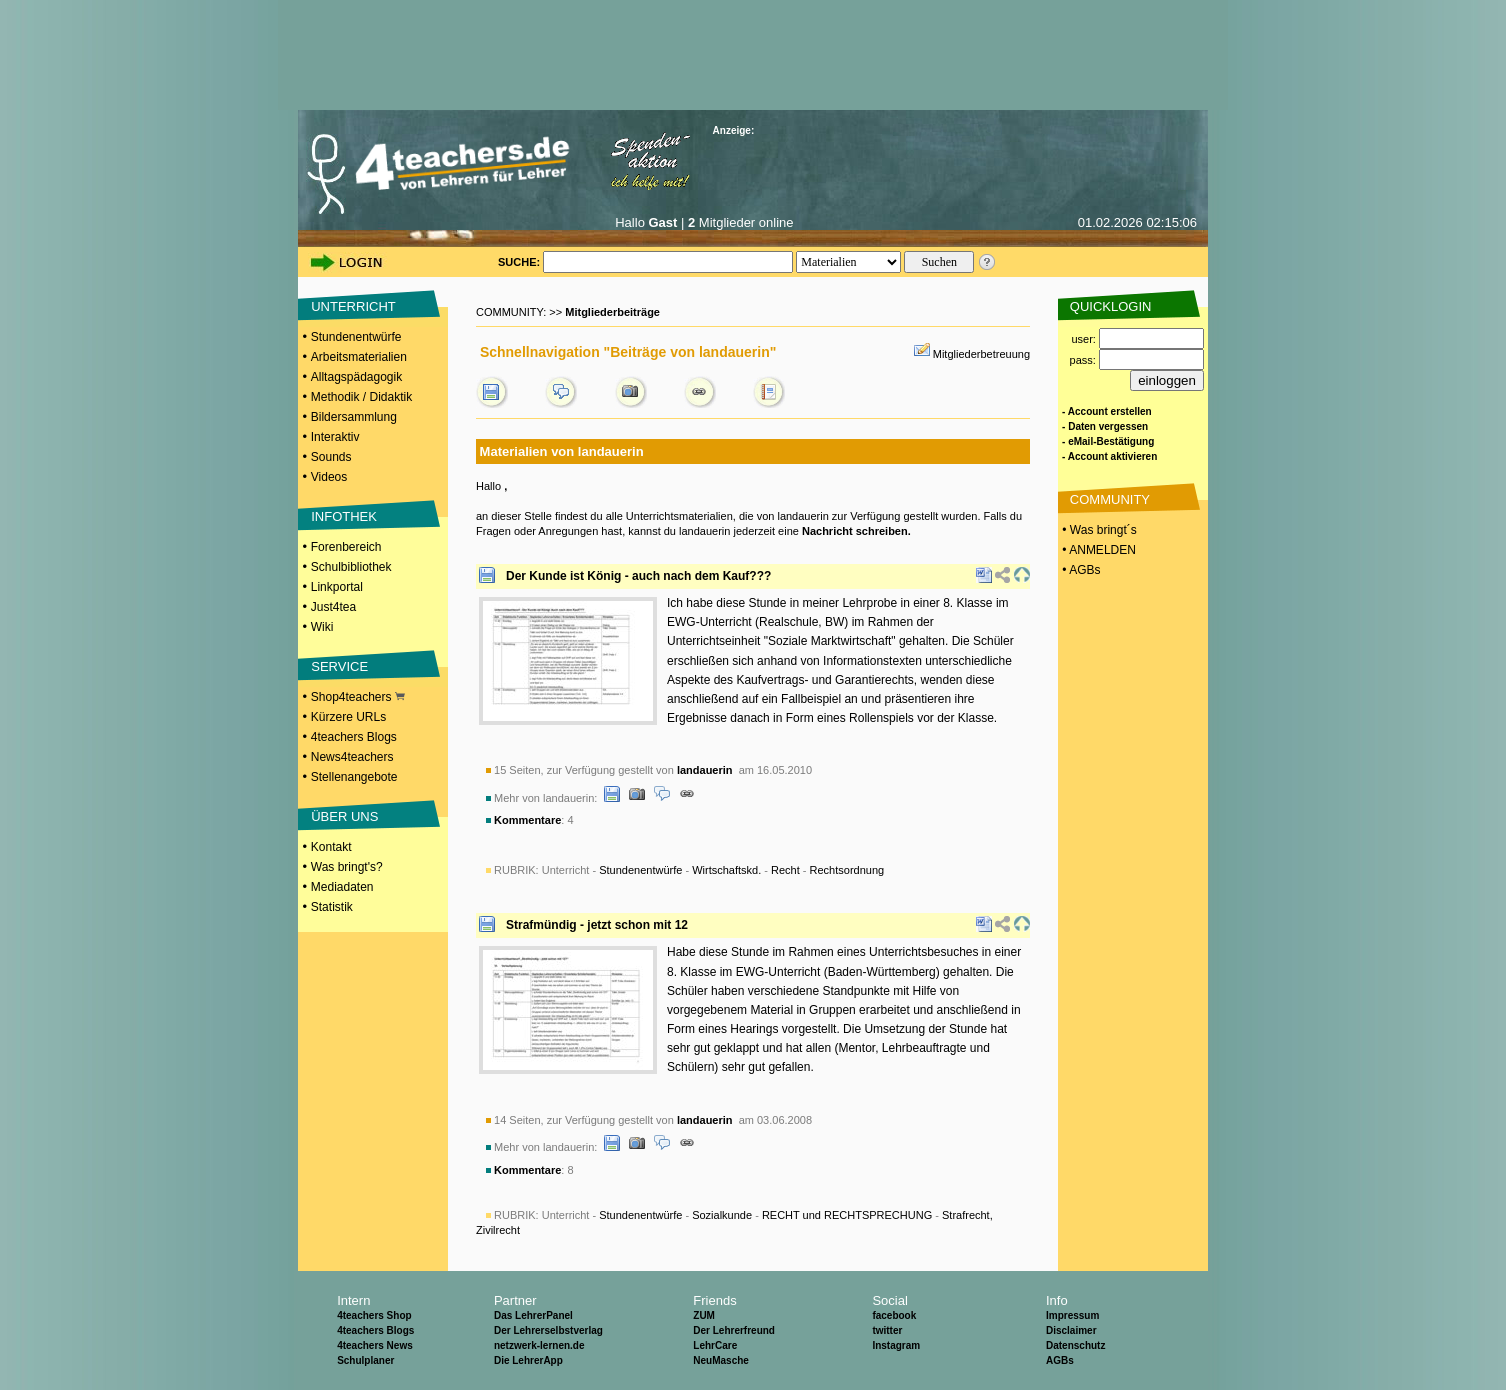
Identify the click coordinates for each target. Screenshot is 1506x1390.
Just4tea (333, 607)
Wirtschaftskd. (726, 870)
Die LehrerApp (528, 1360)
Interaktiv (335, 437)
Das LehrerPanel (533, 1315)
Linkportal (337, 587)
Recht (785, 870)
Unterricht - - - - (713, 870)
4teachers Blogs (354, 737)
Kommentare (527, 820)
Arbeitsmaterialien (359, 357)
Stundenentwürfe (356, 337)
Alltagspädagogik (356, 377)
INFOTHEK (344, 516)
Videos (329, 477)
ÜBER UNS (344, 816)
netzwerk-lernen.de (539, 1345)
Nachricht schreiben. (856, 531)
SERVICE (339, 666)
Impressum (1072, 1315)
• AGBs (1080, 570)
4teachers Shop (374, 1315)
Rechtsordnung (847, 870)
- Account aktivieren (1109, 456)
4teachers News (375, 1345)
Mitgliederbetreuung (981, 354)
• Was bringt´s (1098, 530)
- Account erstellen (1107, 411)
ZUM (704, 1315)
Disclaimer (1071, 1330)
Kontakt (331, 847)
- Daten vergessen (1105, 426)
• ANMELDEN (1097, 550)
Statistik (332, 907)
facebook (894, 1315)
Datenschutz (1075, 1345)
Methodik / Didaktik (361, 397)
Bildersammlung (354, 417)
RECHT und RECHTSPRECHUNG (847, 1215)
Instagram (896, 1345)
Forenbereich (346, 547)
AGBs (1060, 1360)
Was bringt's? (347, 867)
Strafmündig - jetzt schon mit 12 (597, 925)
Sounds (331, 457)
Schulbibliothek (351, 567)
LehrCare (715, 1345)
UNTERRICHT (353, 306)
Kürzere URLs (348, 717)
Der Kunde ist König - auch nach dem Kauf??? (638, 576)
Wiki (322, 627)
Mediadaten (342, 887)
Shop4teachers (358, 697)
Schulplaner (365, 1360)
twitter (887, 1330)
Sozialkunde (722, 1215)
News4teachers (352, 757)
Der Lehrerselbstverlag (548, 1330)
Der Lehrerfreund (734, 1330)
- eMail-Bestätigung (1108, 441)
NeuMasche (721, 1360)
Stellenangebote (354, 777)
